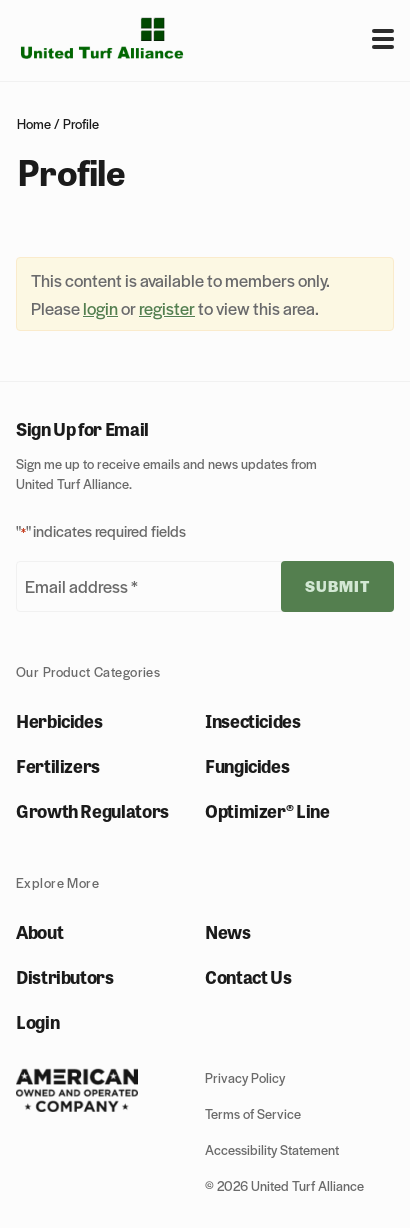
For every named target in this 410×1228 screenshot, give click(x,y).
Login (37, 1021)
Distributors (65, 976)
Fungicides (247, 765)
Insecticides (253, 720)
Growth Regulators (92, 810)
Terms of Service (253, 1113)
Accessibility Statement (272, 1149)
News (228, 931)
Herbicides (59, 720)
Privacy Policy (245, 1077)
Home (34, 123)
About (39, 931)
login (100, 308)
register (167, 308)
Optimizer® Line (267, 810)
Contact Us (248, 976)
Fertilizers (58, 765)
